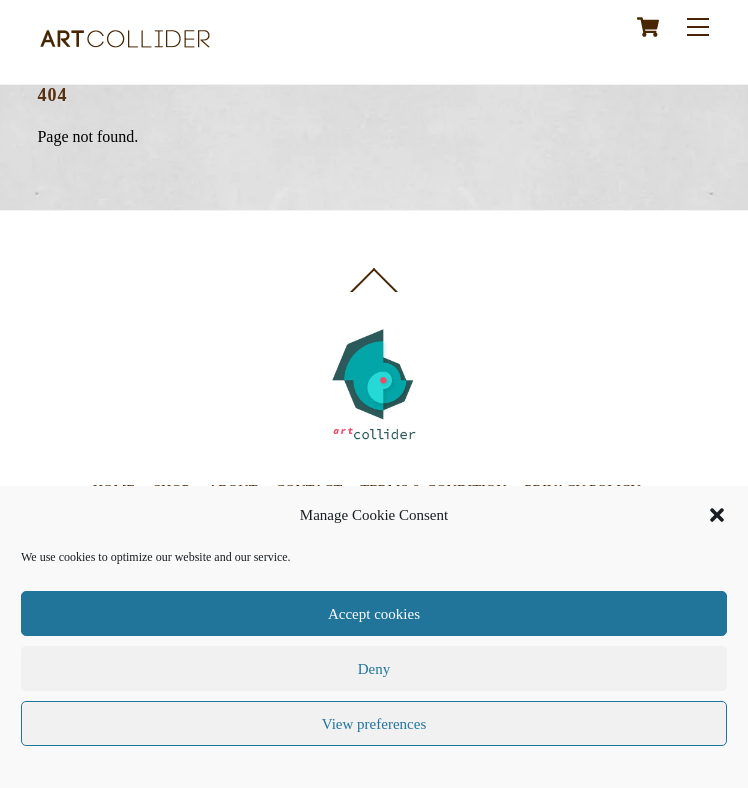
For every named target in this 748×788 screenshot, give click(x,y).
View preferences (374, 724)
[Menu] (698, 26)
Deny (374, 669)
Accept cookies (374, 614)
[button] (717, 515)
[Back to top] (374, 291)
